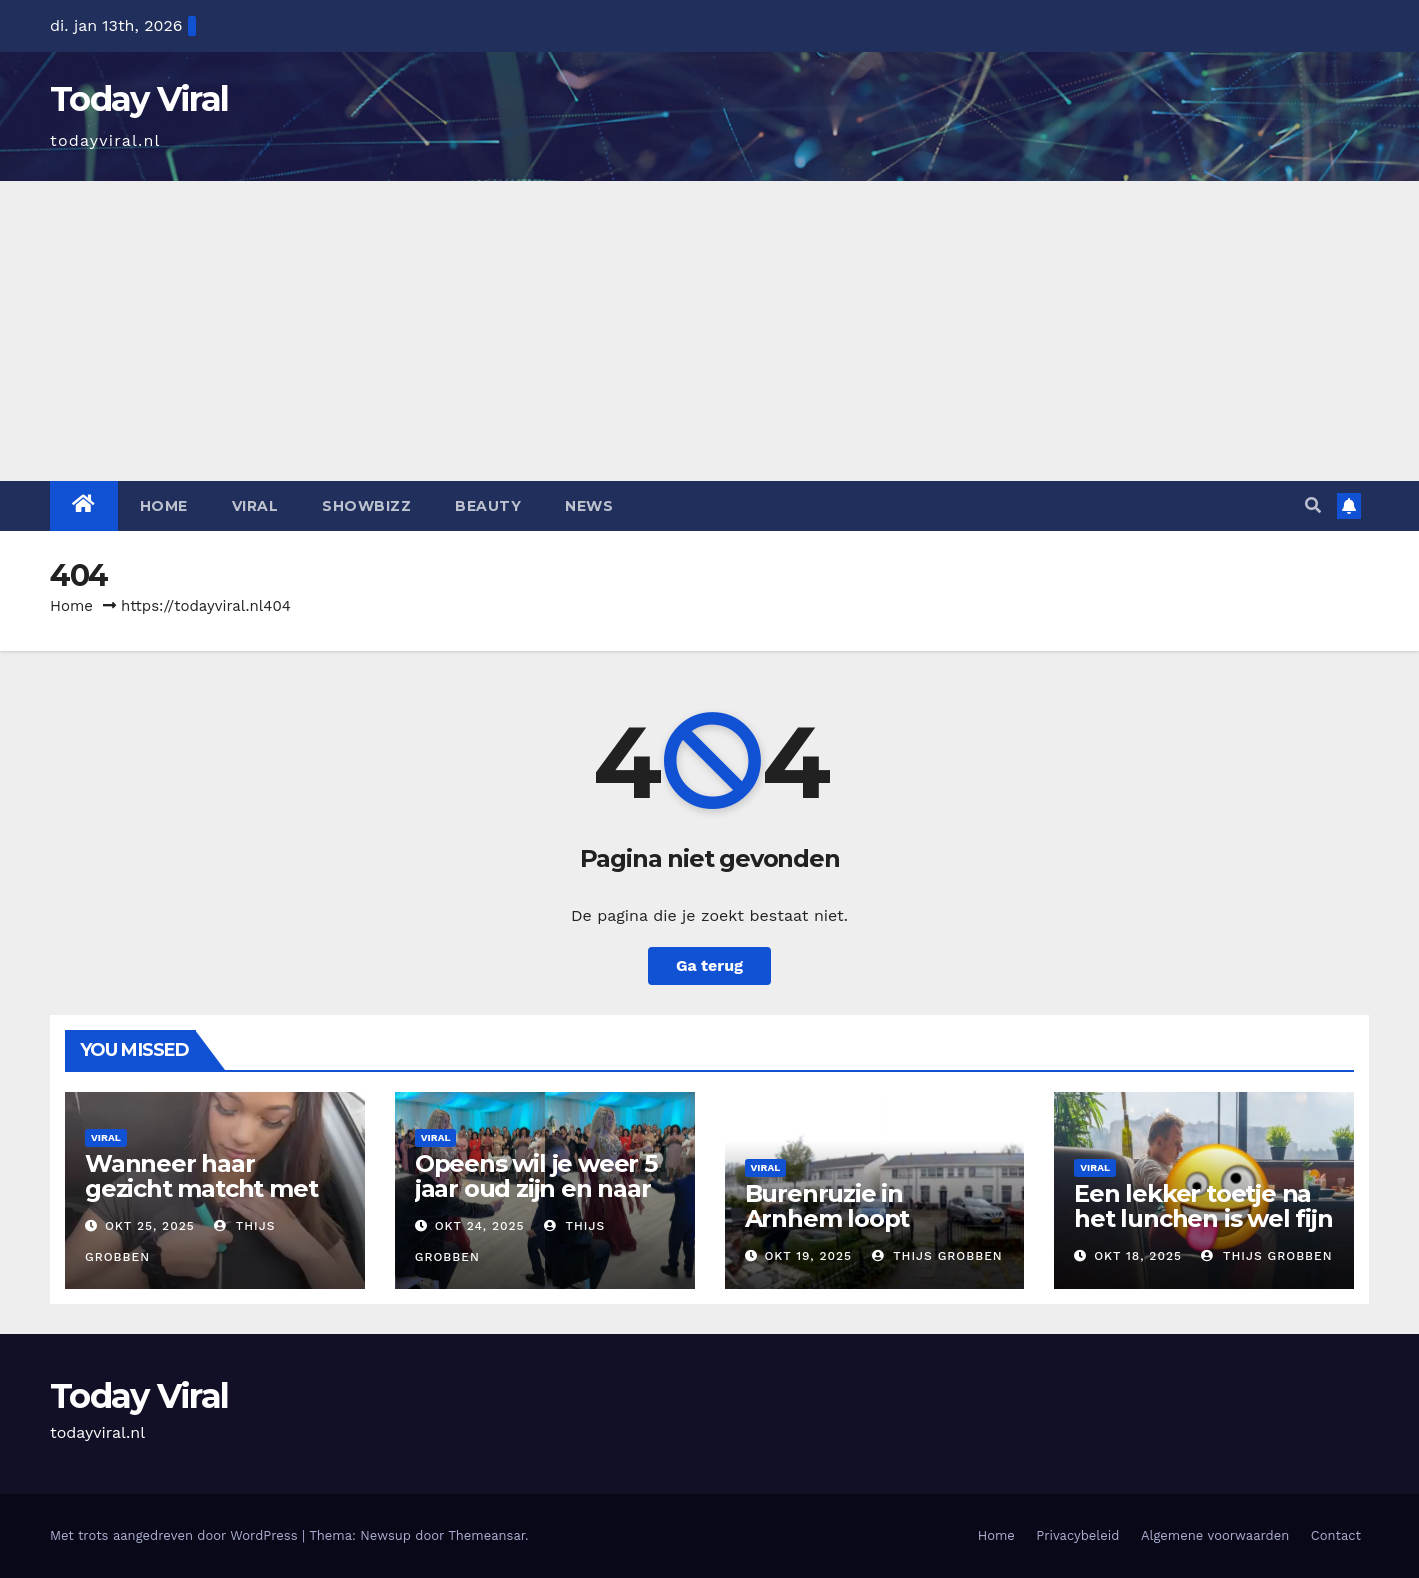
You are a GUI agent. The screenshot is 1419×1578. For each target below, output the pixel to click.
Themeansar (486, 1535)
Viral (255, 506)
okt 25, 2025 (150, 1226)
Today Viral (139, 99)
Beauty (488, 506)
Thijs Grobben (937, 1256)
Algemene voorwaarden (1215, 1535)
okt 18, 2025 (1138, 1256)
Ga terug (709, 965)
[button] (1313, 505)
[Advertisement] (710, 331)
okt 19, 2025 (808, 1256)
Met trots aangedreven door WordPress (176, 1535)
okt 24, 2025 (480, 1226)
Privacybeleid (1077, 1535)
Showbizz (366, 506)
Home (164, 506)
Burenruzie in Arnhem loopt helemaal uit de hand (870, 1218)
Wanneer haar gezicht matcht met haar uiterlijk (201, 1188)
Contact (1336, 1535)
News (589, 506)
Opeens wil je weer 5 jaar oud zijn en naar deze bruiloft (536, 1188)
